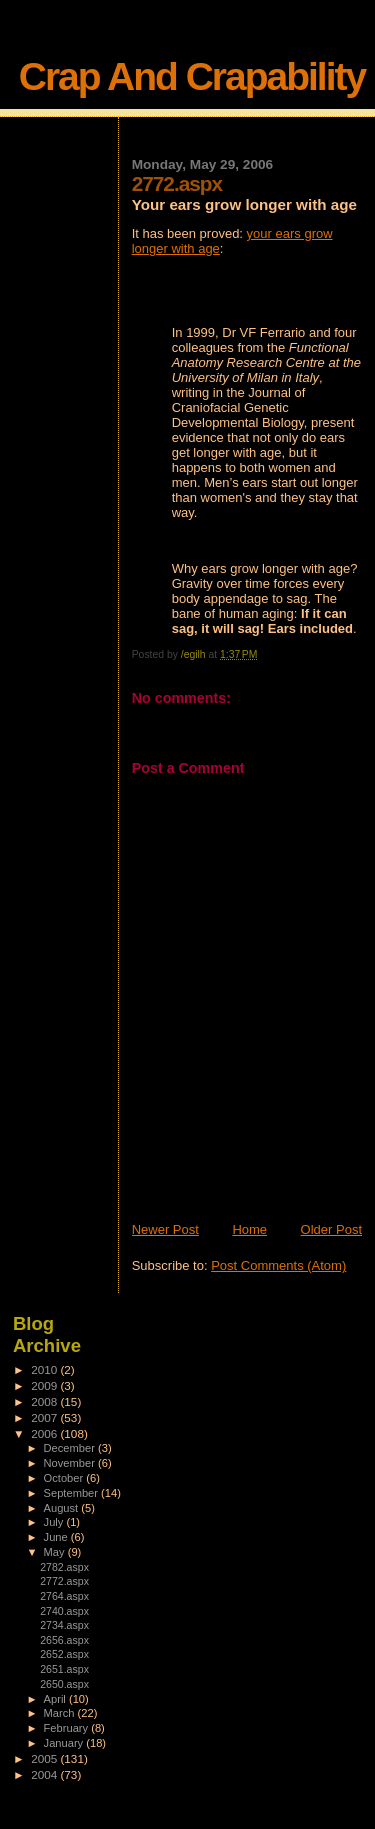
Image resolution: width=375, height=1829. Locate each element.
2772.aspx (64, 1581)
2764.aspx (64, 1596)
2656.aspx (64, 1640)
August (63, 1508)
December (71, 1448)
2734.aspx (64, 1625)
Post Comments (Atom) (278, 1265)
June (57, 1537)
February (68, 1728)
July (55, 1522)
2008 (45, 1401)
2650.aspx (64, 1684)
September (73, 1493)
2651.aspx (64, 1669)
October (65, 1478)
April (56, 1699)
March (61, 1713)
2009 (45, 1385)
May (56, 1552)
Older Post (331, 1229)
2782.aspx (64, 1567)
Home (249, 1229)
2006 (45, 1433)
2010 (45, 1369)
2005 (45, 1758)
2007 (45, 1417)
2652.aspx (64, 1654)
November (71, 1463)
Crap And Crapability (192, 76)
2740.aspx (64, 1611)
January (65, 1743)
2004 (45, 1774)
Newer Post (165, 1229)
